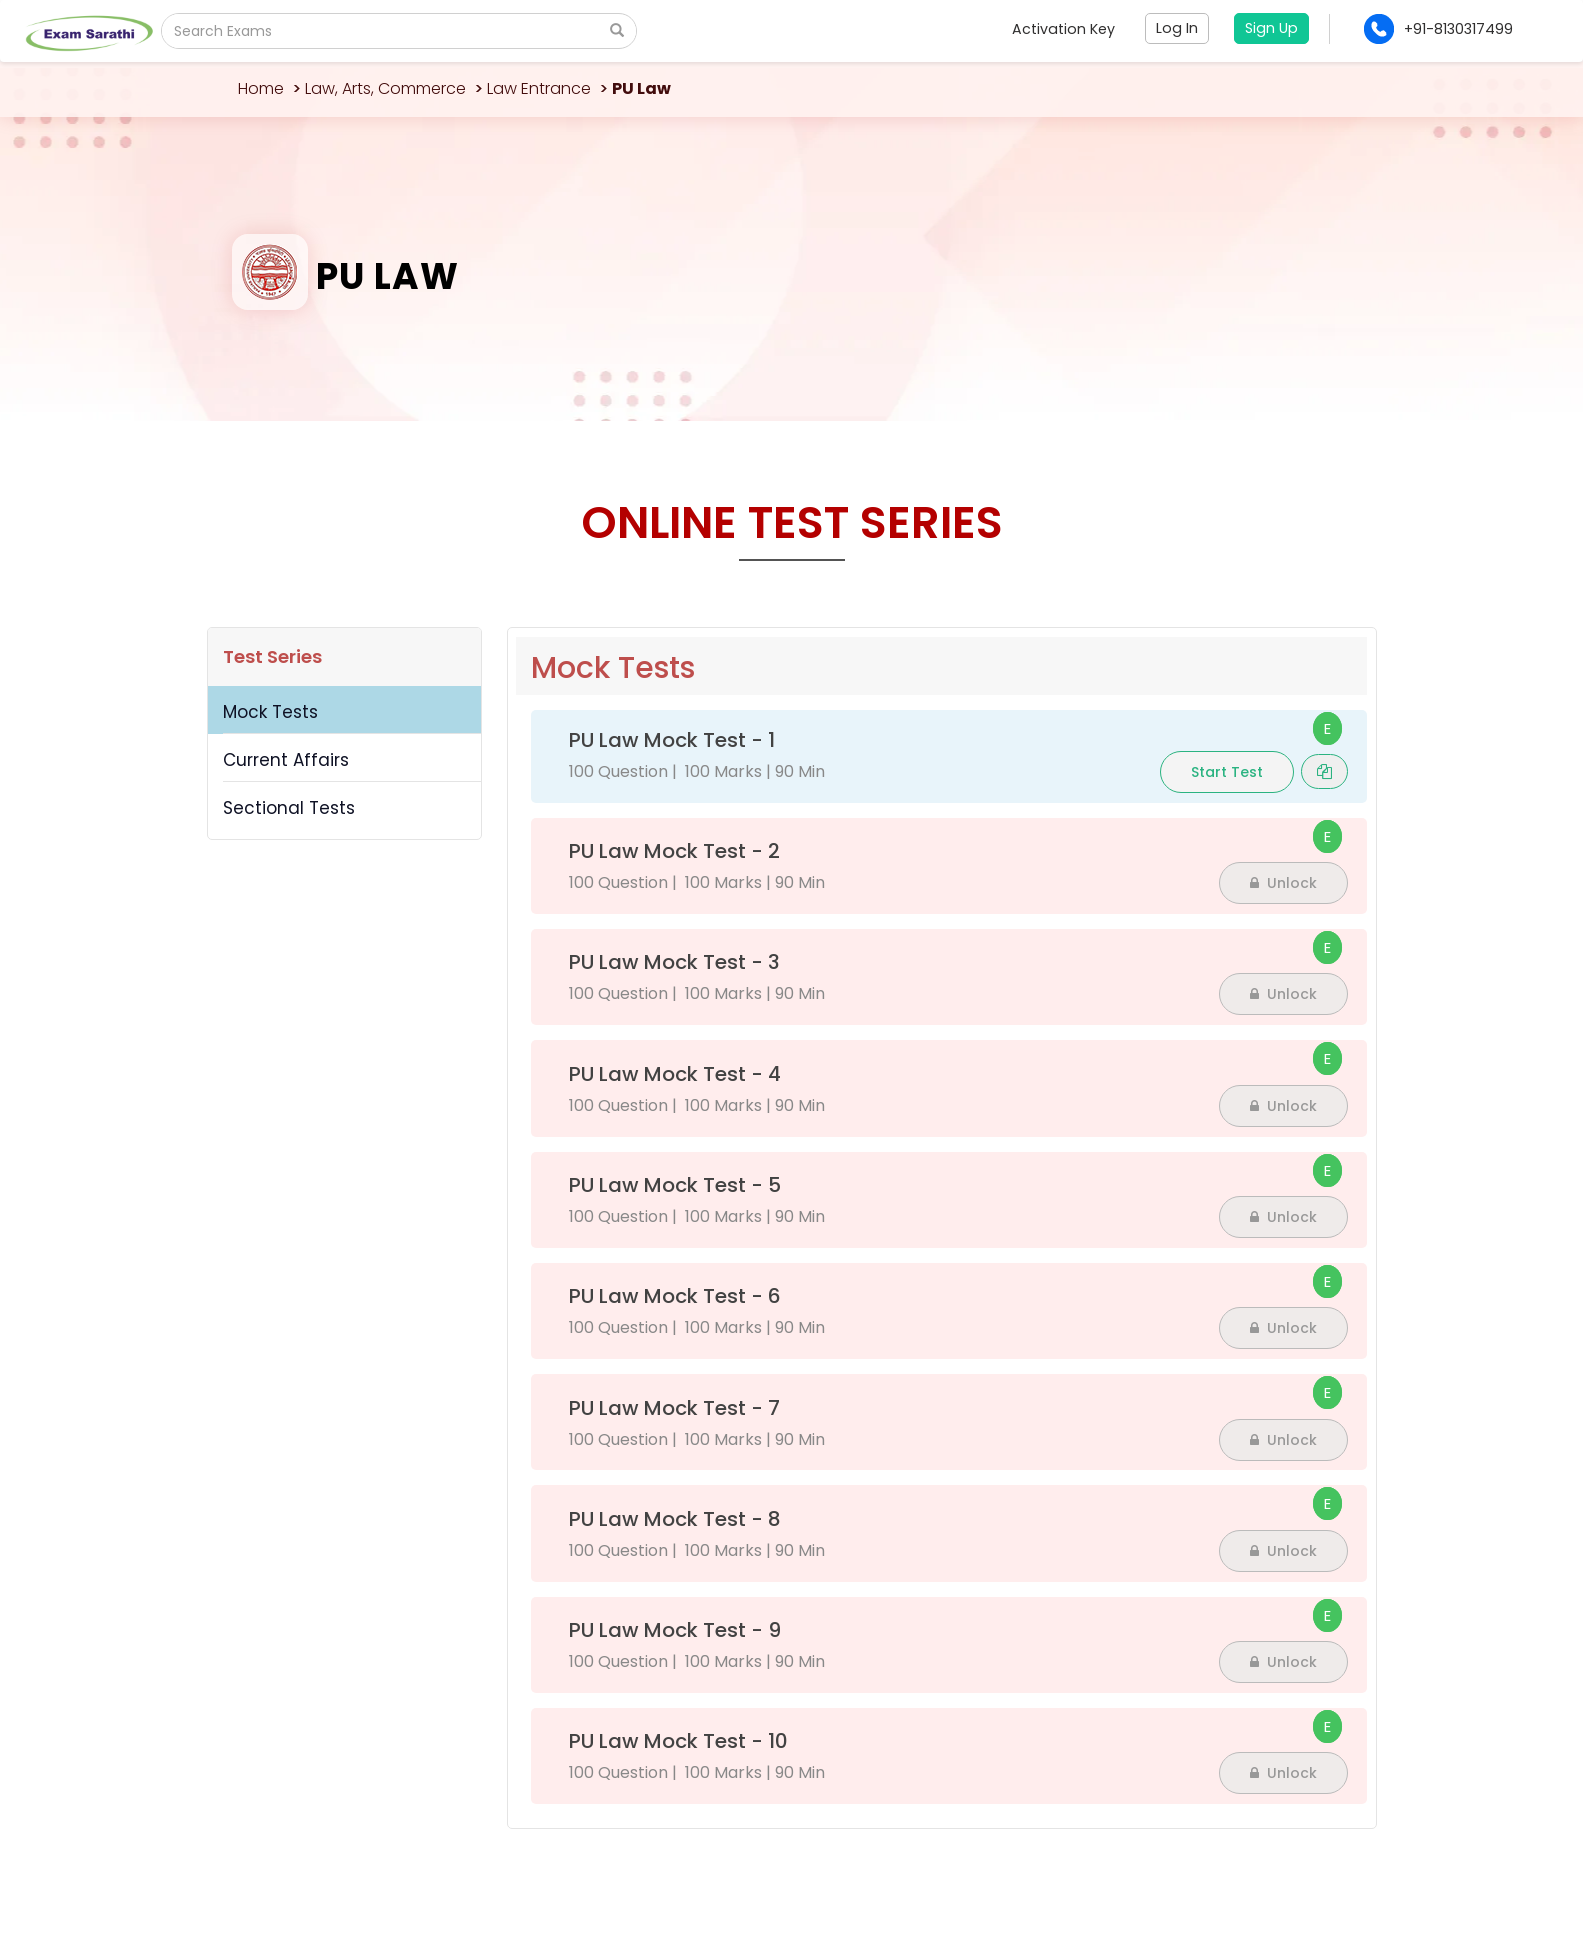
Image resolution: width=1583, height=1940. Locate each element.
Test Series (272, 656)
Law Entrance (539, 88)
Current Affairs (286, 760)
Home (261, 88)
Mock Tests (270, 712)
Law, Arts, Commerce (385, 88)
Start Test (1227, 772)
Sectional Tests (289, 808)
